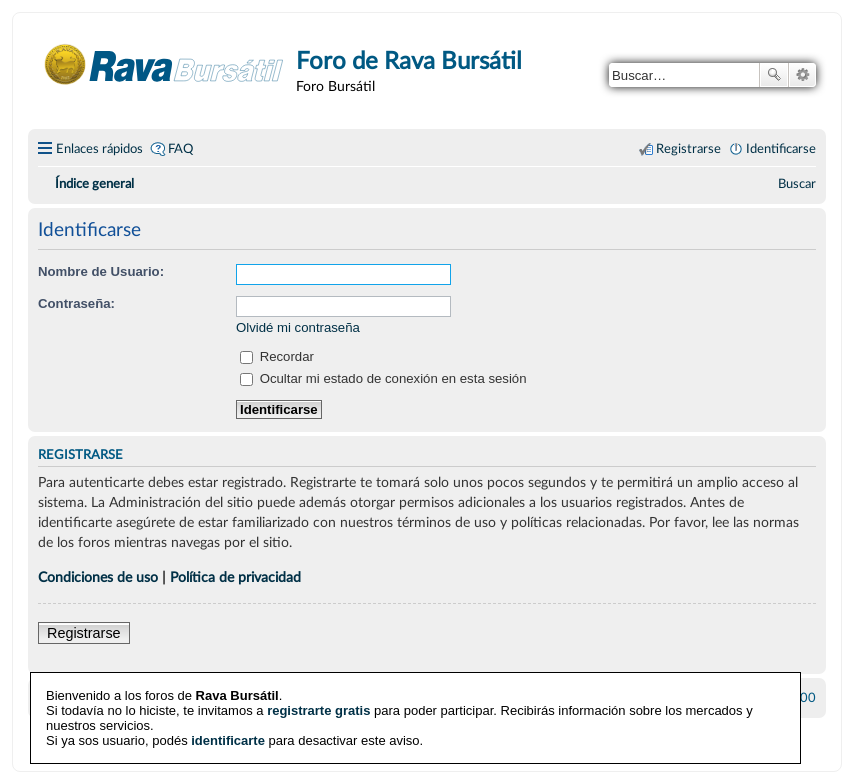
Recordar (277, 356)
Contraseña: (76, 303)
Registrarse (84, 633)
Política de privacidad (235, 577)
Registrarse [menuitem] (688, 149)
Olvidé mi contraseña (298, 327)
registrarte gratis (318, 709)
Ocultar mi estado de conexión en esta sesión (383, 378)
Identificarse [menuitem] (781, 149)
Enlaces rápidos (99, 149)
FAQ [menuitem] (180, 149)
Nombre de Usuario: (101, 271)
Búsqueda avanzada (802, 75)
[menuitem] (797, 184)
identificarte (228, 739)
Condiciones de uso (98, 577)
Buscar (774, 75)
